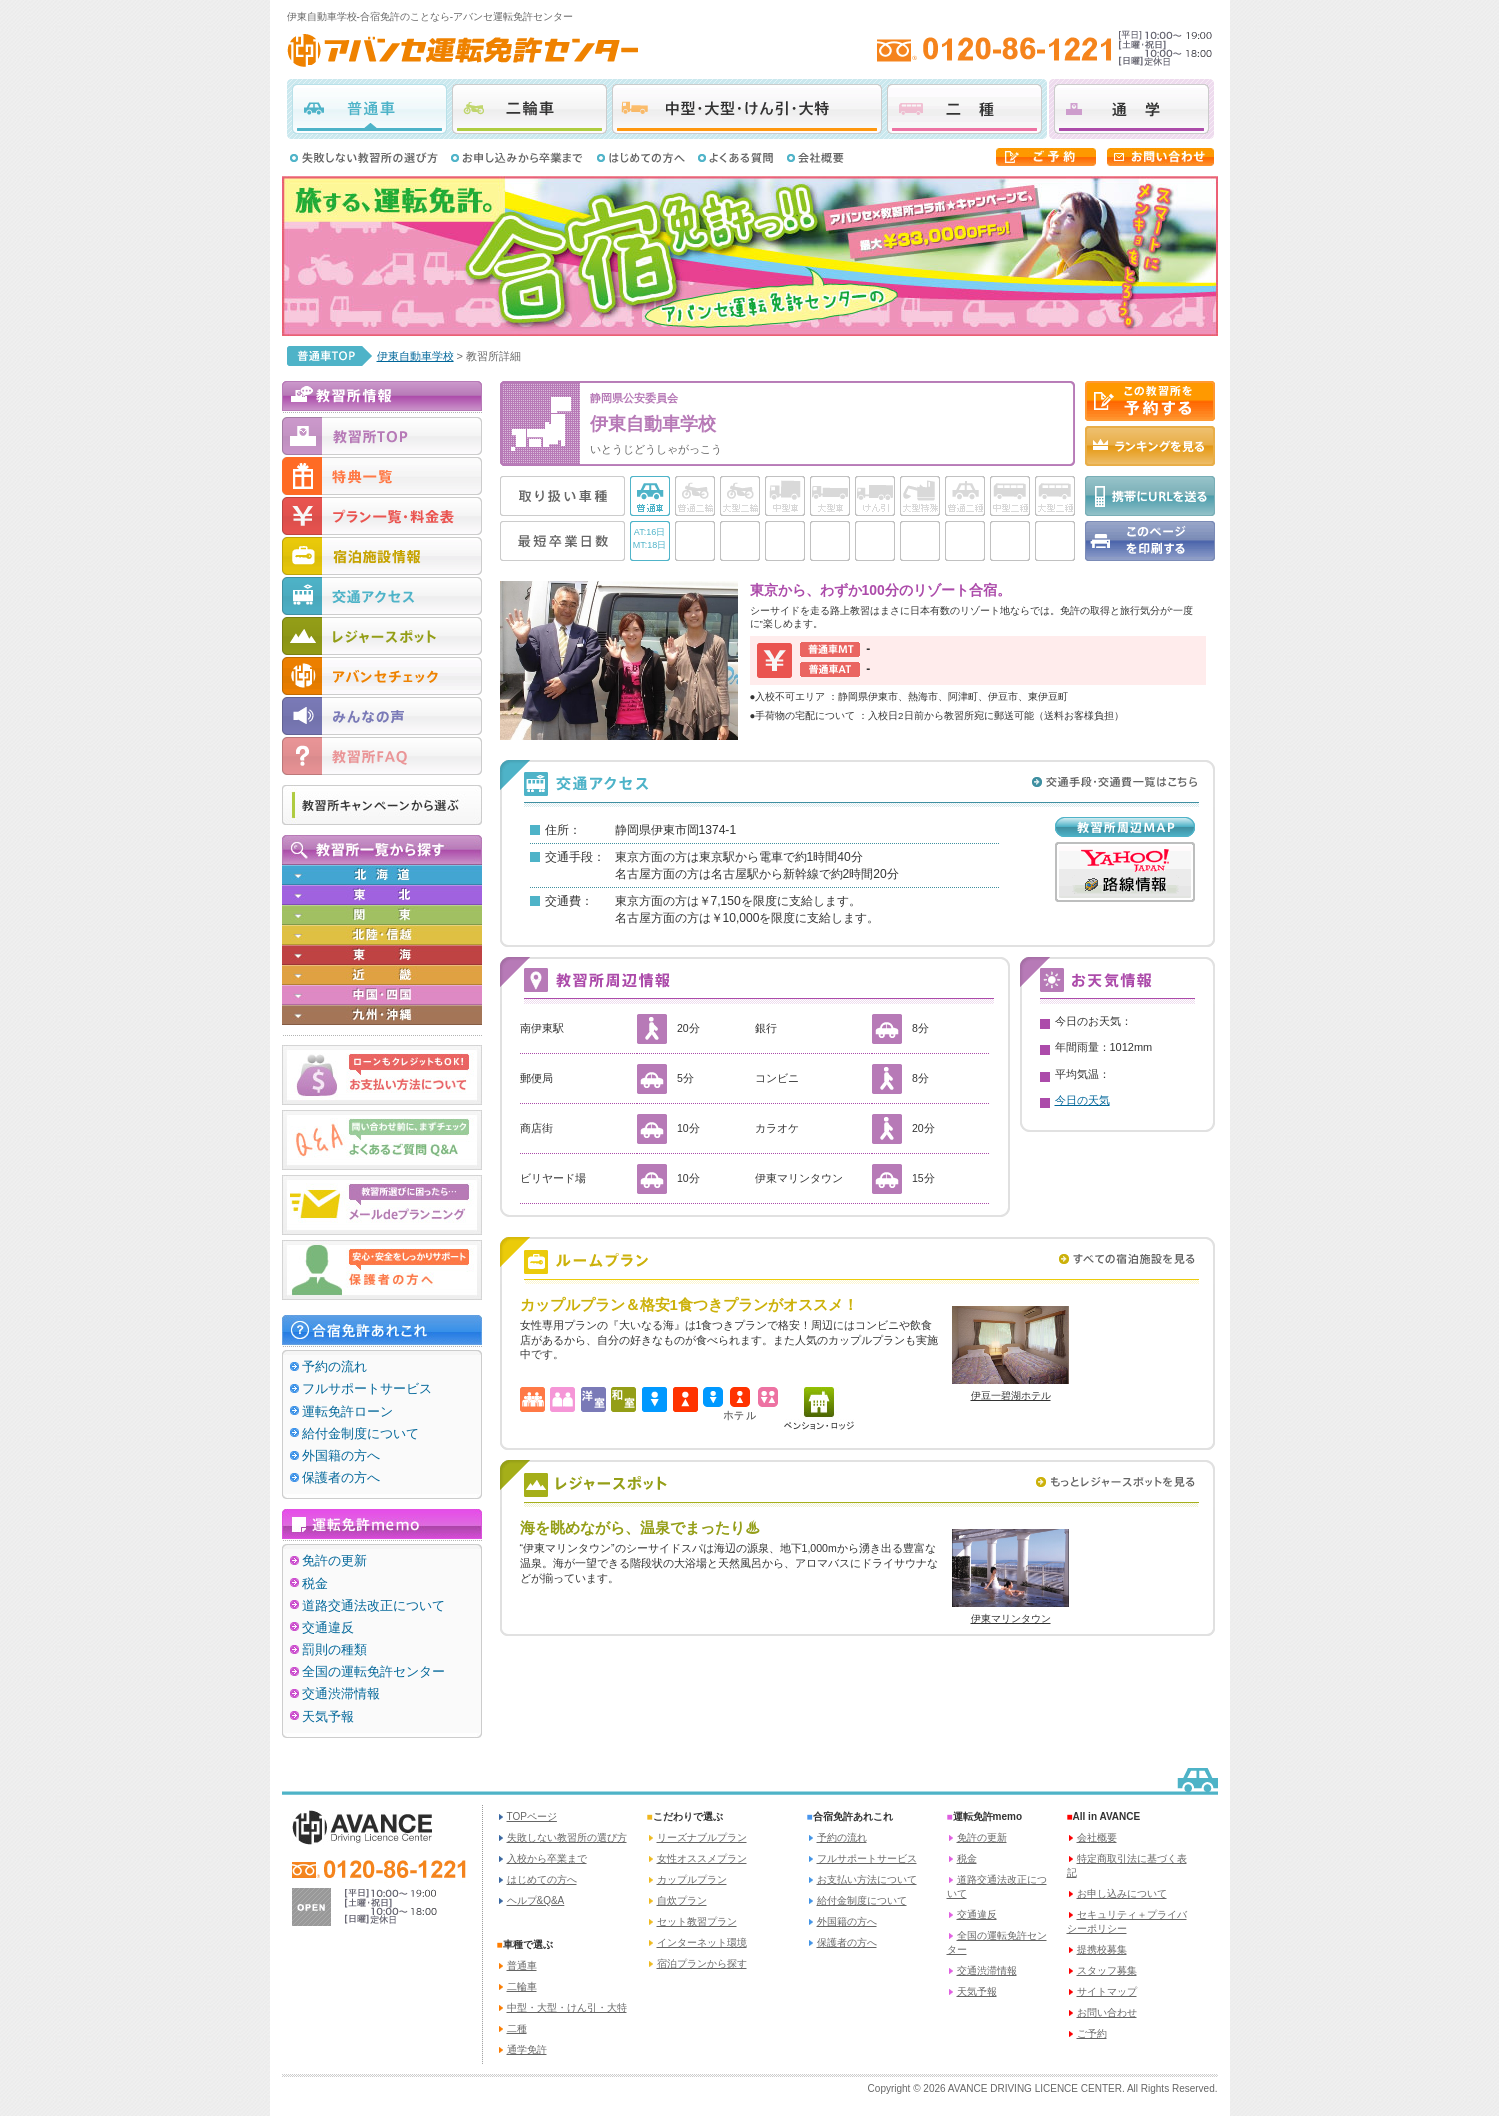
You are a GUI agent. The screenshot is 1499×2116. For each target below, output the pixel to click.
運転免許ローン (347, 1411)
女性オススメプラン (702, 1858)
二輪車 (529, 109)
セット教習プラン (697, 1921)
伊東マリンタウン (1011, 1618)
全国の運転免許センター (373, 1671)
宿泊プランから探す (702, 1963)
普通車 (369, 109)
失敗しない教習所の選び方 (567, 1837)
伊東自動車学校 (415, 356)
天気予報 (328, 1716)
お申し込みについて (1122, 1893)
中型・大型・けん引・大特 (747, 109)
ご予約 (1092, 2033)
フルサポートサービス (367, 1388)
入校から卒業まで (547, 1858)
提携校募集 (1102, 1949)
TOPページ (532, 1816)
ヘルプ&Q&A (536, 1900)
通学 (1131, 109)
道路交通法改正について (373, 1605)
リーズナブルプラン (702, 1837)
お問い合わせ (1107, 2012)
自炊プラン (682, 1900)
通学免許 (527, 2049)
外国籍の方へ (341, 1455)
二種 (964, 109)
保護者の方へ (341, 1477)
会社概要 (1097, 1837)
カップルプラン (692, 1879)
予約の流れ (334, 1366)
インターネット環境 (702, 1942)
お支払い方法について (867, 1879)
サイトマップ (1107, 1991)
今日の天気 (1082, 1100)
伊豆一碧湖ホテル (1011, 1395)
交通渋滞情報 (341, 1693)
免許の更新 (334, 1560)
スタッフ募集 (1107, 1970)
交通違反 (328, 1627)
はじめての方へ (542, 1879)
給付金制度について (360, 1433)
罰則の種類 (334, 1649)
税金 (315, 1583)
